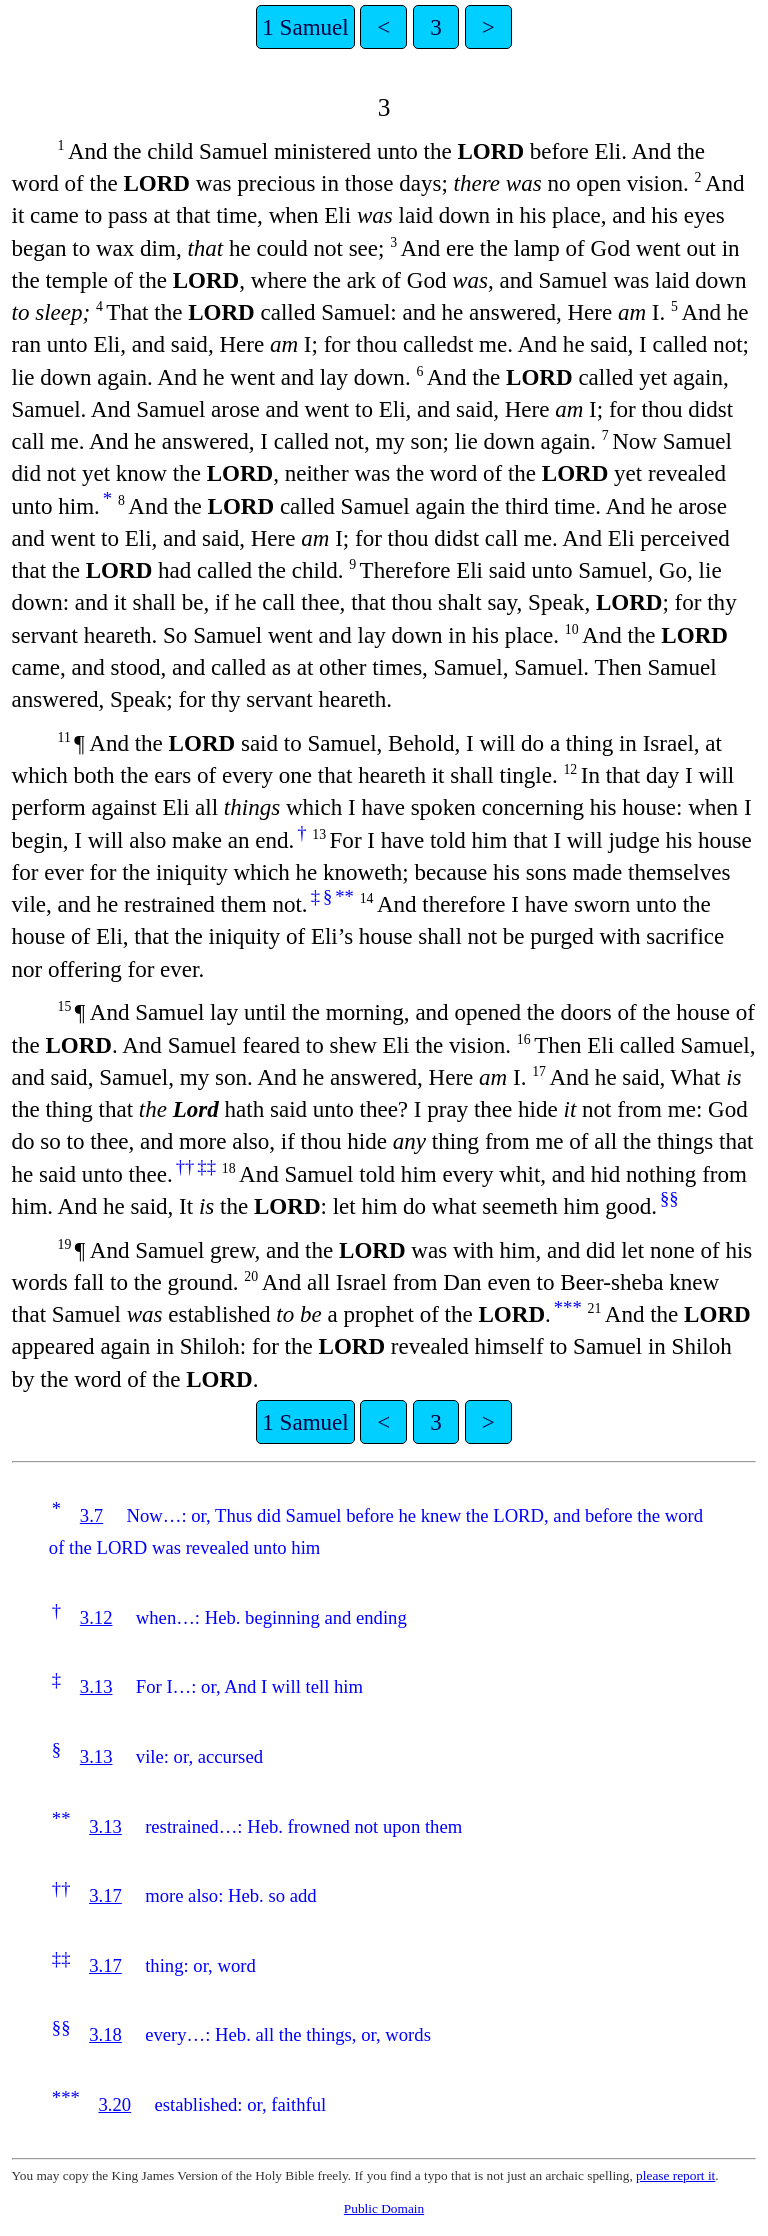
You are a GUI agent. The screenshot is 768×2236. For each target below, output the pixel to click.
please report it (675, 2175)
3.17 (105, 1895)
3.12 (96, 1617)
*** (568, 1307)
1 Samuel (305, 27)
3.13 (96, 1686)
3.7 (91, 1515)
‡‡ (206, 1166)
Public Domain (384, 2208)
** (344, 896)
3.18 (105, 2034)
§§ (669, 1198)
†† (185, 1166)
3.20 (114, 2104)
